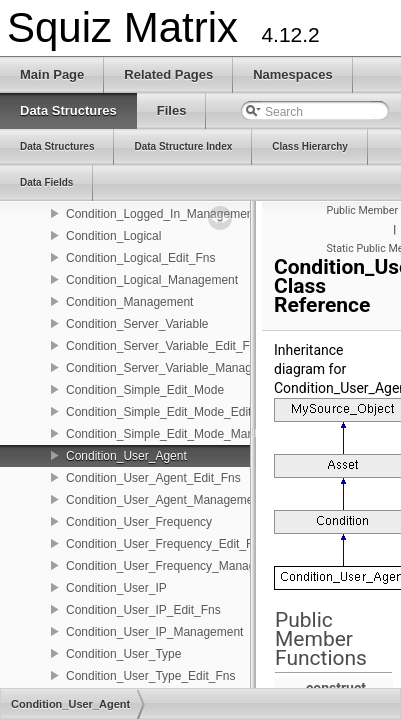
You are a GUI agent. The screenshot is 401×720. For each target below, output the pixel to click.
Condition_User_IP (116, 588)
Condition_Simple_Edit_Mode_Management (183, 434)
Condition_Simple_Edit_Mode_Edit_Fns (172, 412)
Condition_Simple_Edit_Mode (145, 390)
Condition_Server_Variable (137, 324)
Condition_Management (129, 302)
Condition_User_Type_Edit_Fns (150, 676)
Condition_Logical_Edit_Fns (140, 258)
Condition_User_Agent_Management (164, 500)
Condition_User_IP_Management (154, 632)
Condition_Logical (113, 236)
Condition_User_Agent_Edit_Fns (153, 478)
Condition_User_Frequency (139, 522)
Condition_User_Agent (126, 456)
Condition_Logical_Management (152, 280)
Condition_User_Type (123, 654)
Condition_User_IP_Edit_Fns (143, 610)
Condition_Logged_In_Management (161, 214)
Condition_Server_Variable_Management (175, 368)
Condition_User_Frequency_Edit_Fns (166, 544)
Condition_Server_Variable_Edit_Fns (164, 346)
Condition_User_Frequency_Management (177, 566)
